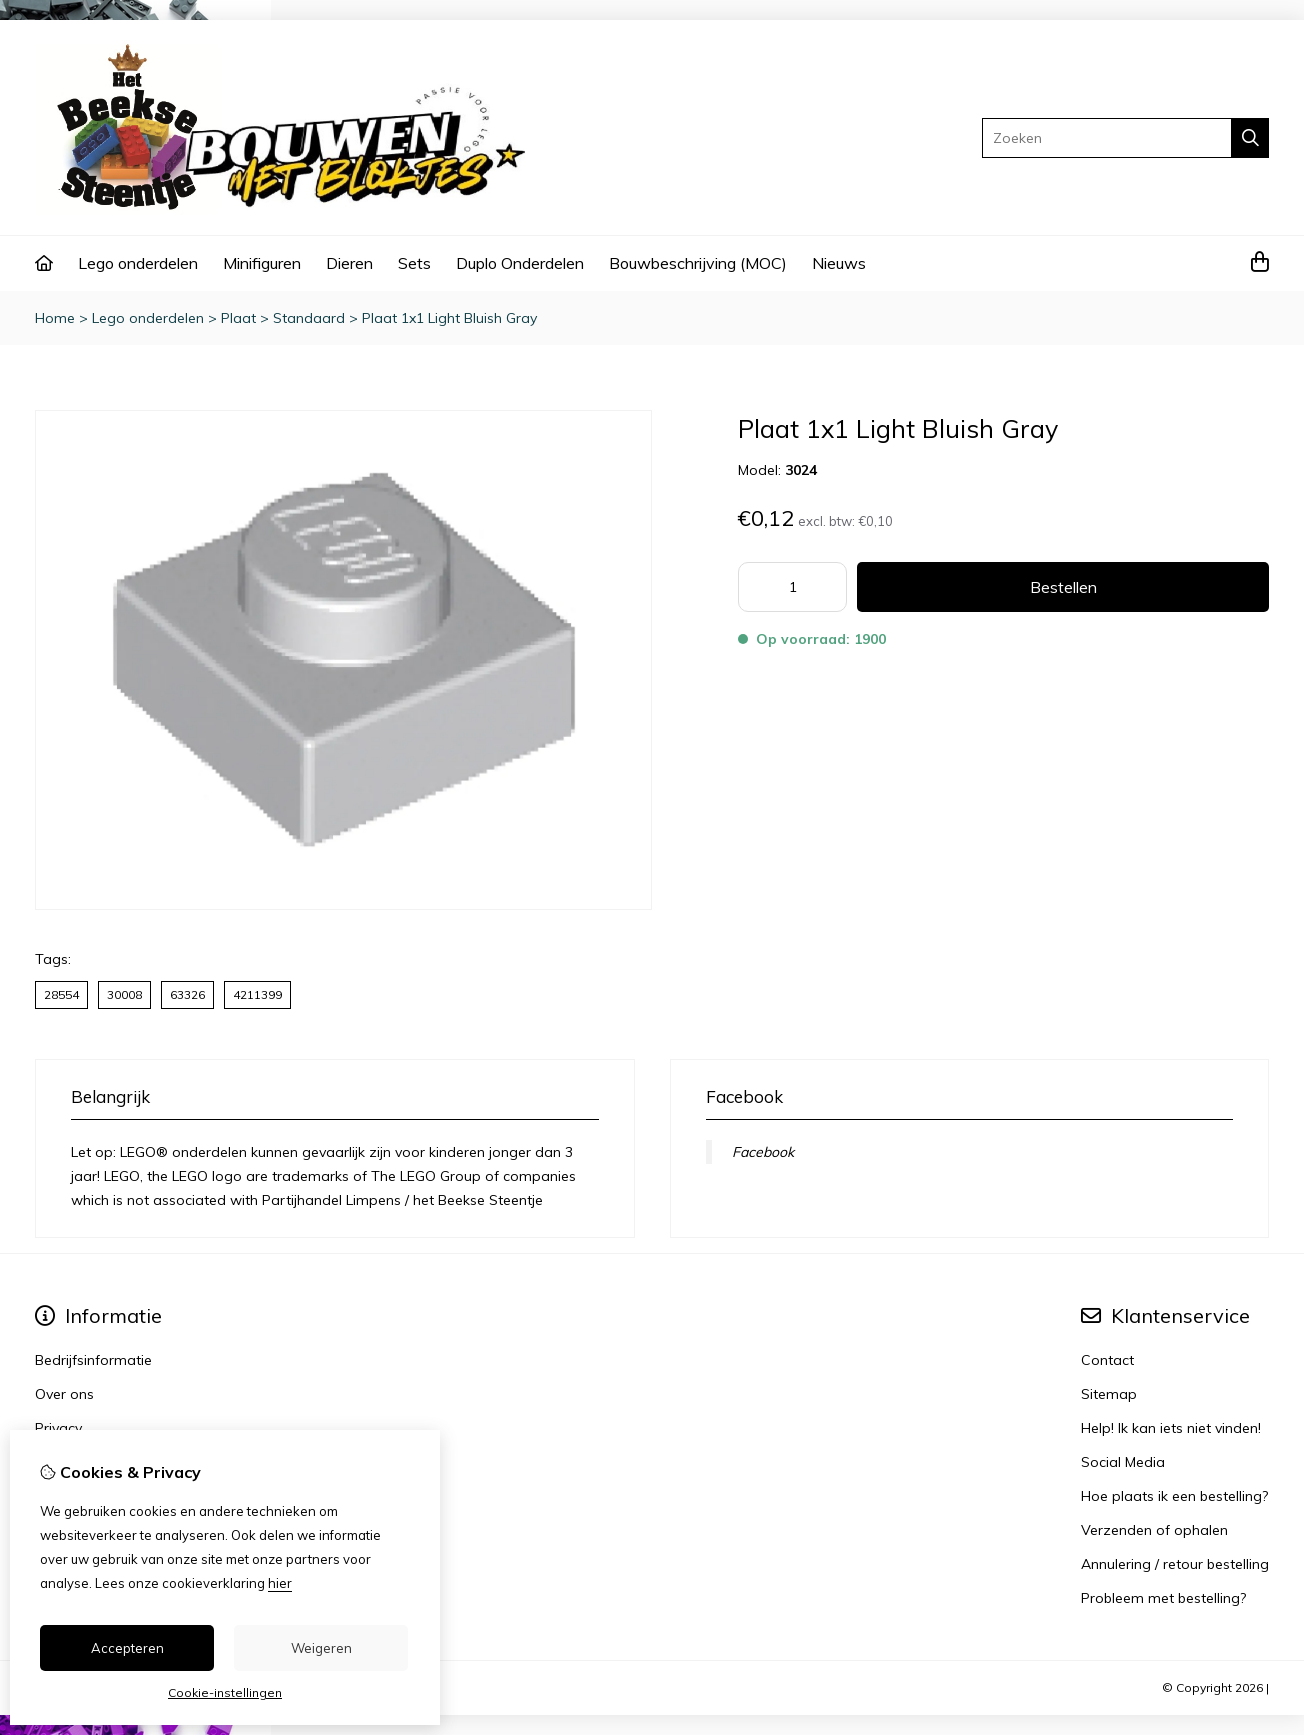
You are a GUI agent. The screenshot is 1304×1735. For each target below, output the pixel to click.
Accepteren (127, 1648)
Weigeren (321, 1648)
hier (280, 1583)
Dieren (349, 263)
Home (55, 318)
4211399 (257, 994)
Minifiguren (262, 263)
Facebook (763, 1152)
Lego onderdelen (138, 263)
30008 (124, 994)
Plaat (238, 318)
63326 (187, 994)
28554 (61, 994)
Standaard (309, 318)
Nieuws (839, 263)
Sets (414, 263)
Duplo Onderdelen (520, 263)
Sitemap (1109, 1394)
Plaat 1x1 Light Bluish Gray (449, 318)
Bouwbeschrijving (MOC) (698, 263)
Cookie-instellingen (225, 1692)
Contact (1107, 1360)
